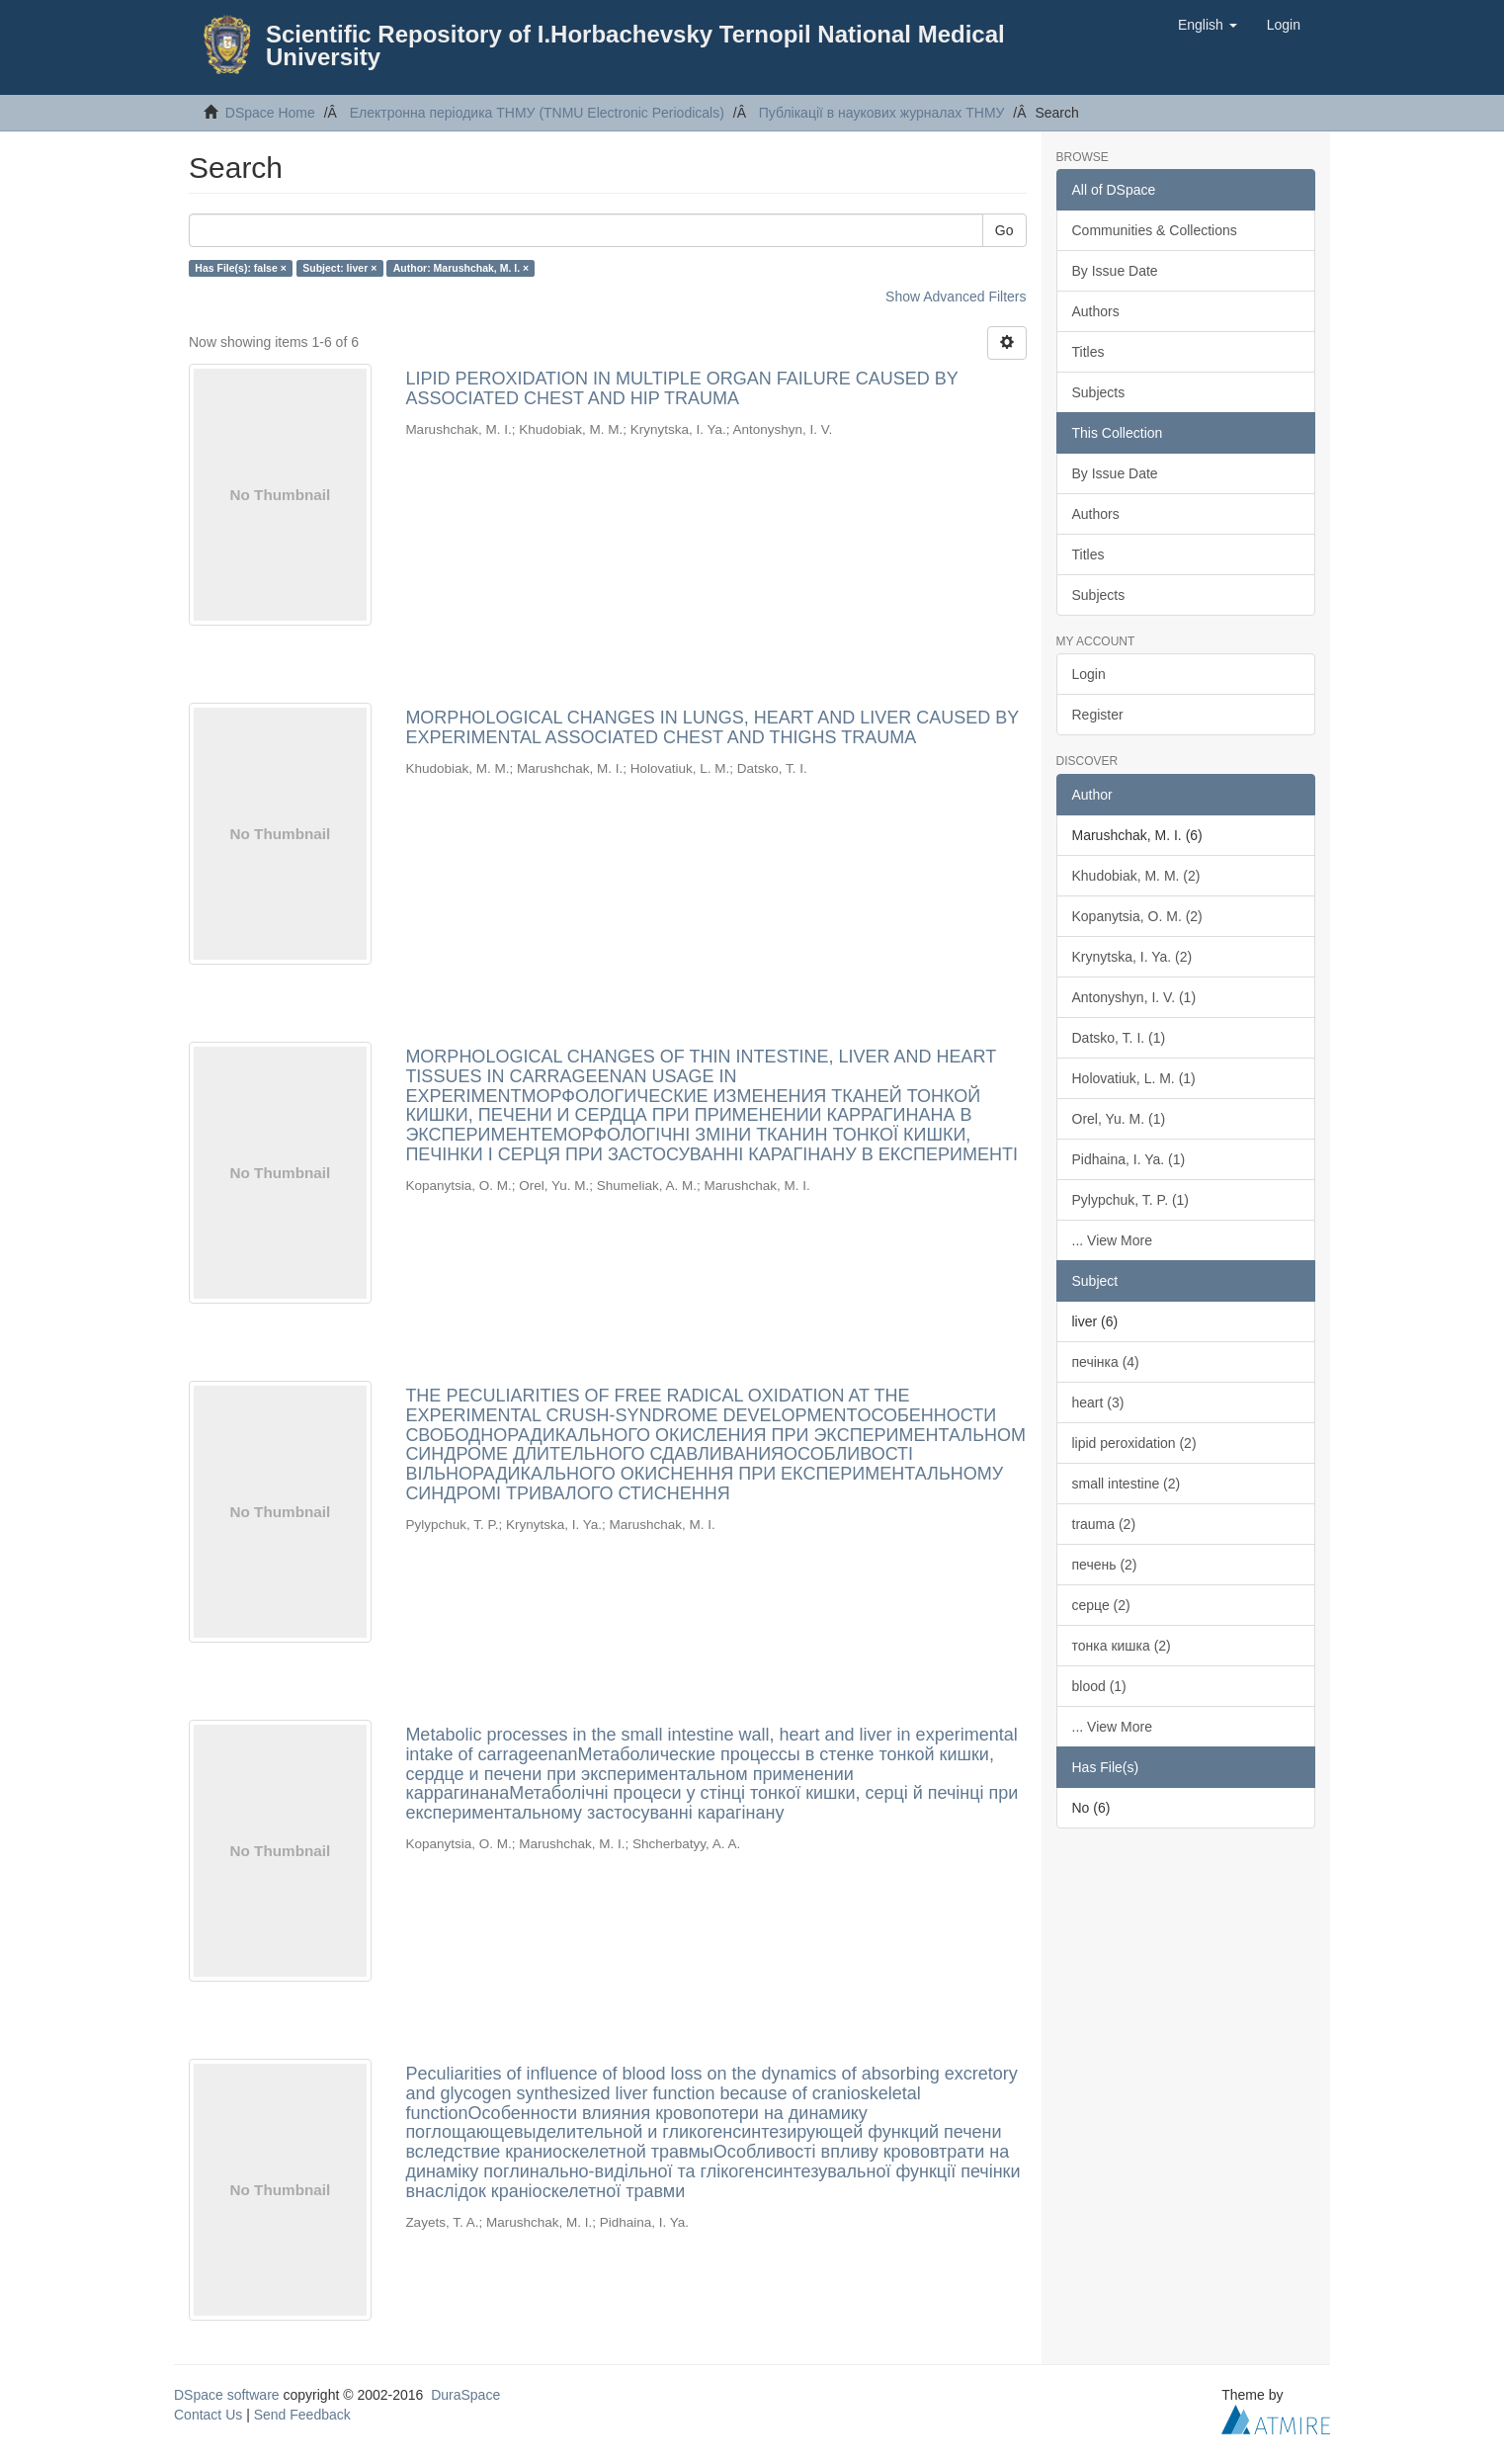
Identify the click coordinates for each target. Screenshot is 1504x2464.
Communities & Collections (1154, 230)
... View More (1112, 1240)
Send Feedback (302, 2414)
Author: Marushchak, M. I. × (461, 268)
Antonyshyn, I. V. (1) (1134, 997)
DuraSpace (465, 2395)
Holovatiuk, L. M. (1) (1134, 1078)
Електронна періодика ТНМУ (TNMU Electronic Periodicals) (537, 113)
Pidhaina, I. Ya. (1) (1129, 1159)
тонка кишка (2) (1121, 1646)
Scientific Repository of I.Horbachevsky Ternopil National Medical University (635, 45)
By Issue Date (1115, 271)
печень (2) (1104, 1564)
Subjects (1099, 392)
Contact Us (208, 2414)
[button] (1207, 24)
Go (1004, 230)
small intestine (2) (1126, 1483)
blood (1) (1099, 1686)
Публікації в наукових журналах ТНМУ (882, 113)
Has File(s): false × (241, 268)
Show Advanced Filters (955, 296)
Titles (1088, 352)
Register (1098, 714)
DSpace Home (270, 113)
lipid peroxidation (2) (1134, 1443)
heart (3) (1098, 1402)
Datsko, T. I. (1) (1119, 1038)
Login (1089, 674)
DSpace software (227, 2395)
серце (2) (1101, 1605)
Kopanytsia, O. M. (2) (1137, 916)
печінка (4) (1105, 1362)
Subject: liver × (339, 268)
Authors (1096, 311)
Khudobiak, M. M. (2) (1136, 876)
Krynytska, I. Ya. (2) (1132, 957)
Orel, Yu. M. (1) (1119, 1119)
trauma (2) (1104, 1524)
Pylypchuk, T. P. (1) (1131, 1200)
